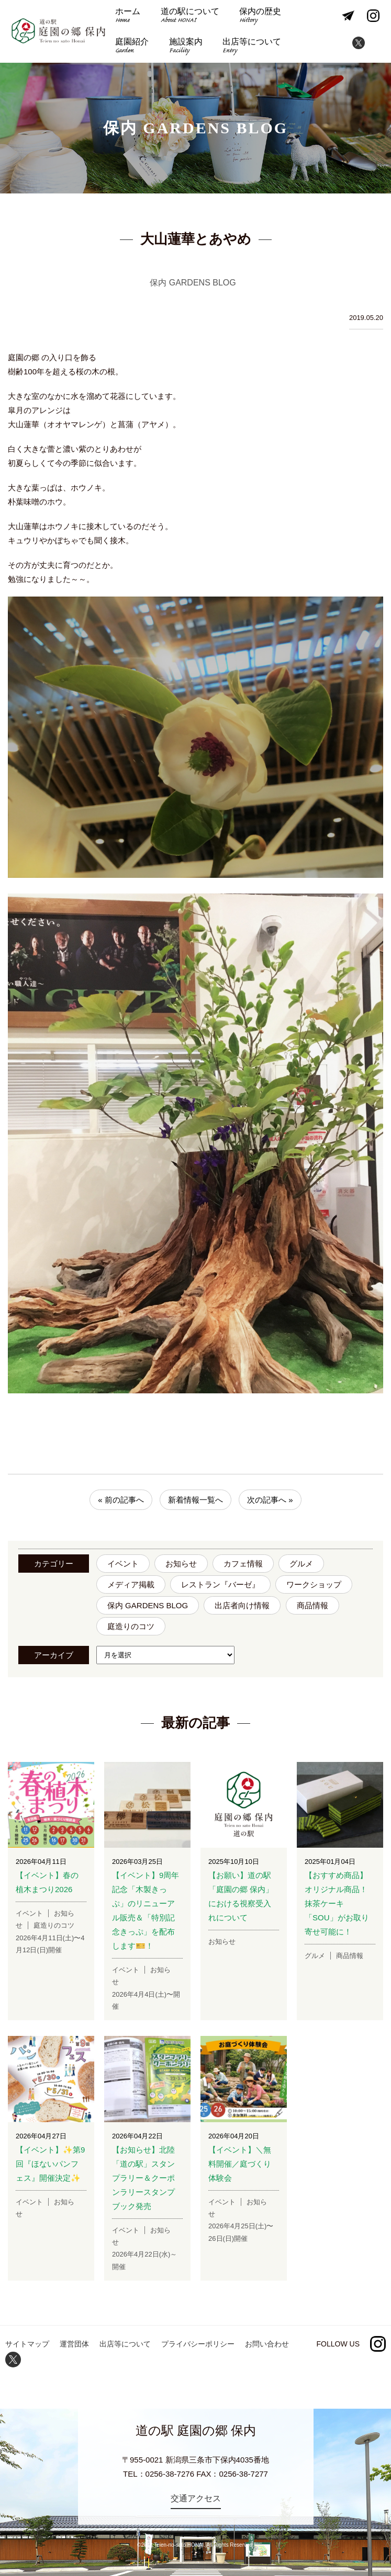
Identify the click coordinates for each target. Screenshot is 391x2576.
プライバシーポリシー (197, 2344)
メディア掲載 (130, 1584)
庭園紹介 (132, 46)
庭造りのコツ (130, 1626)
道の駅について (190, 16)
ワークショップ (313, 1584)
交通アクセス (196, 2498)
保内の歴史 (260, 16)
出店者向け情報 (242, 1605)
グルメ (301, 1563)
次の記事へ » (270, 1499)
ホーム (127, 16)
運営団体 (74, 2344)
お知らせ (181, 1563)
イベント (123, 1563)
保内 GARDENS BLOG (147, 1605)
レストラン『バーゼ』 (220, 1584)
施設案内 (186, 46)
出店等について (251, 46)
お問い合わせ (267, 2344)
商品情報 (312, 1605)
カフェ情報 (243, 1563)
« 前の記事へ (121, 1499)
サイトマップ (27, 2344)
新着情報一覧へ (195, 1499)
